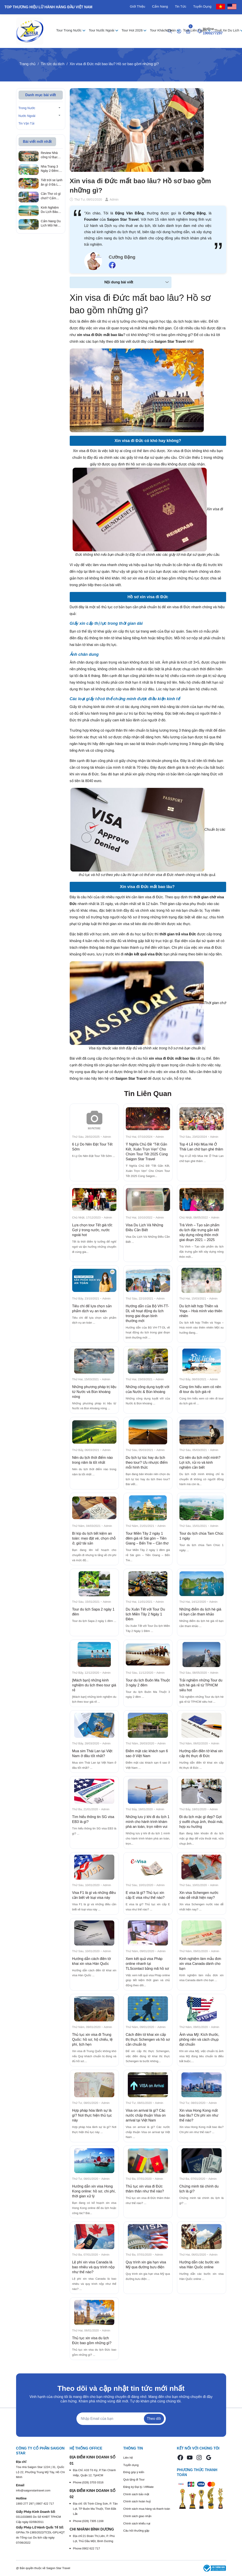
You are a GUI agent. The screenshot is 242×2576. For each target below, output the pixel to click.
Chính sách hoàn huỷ (137, 2501)
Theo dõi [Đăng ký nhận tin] (154, 2418)
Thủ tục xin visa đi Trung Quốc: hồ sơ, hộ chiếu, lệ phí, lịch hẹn (92, 2039)
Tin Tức (180, 6)
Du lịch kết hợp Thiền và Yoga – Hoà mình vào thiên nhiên (200, 1311)
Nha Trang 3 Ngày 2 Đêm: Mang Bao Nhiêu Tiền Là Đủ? (50, 169)
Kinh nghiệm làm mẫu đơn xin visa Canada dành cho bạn (200, 1963)
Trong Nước (27, 108)
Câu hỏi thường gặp (136, 2530)
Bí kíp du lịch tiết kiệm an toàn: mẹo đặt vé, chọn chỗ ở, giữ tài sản (94, 1538)
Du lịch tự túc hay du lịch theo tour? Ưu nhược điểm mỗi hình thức (147, 1462)
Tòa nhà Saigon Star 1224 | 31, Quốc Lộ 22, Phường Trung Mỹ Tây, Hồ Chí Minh (40, 2472)
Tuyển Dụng (202, 6)
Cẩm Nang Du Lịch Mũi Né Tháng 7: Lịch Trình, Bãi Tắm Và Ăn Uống (51, 223)
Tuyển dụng (131, 2465)
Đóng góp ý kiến (133, 2472)
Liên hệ (128, 2457)
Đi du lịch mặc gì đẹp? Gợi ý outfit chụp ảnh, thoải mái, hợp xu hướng (201, 1822)
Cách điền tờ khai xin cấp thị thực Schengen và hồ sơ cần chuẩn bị (148, 2039)
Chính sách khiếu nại (136, 2523)
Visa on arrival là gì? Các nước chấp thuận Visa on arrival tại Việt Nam (146, 2115)
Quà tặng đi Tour (134, 2479)
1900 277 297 (25, 2503)
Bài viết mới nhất (37, 141)
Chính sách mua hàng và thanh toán (146, 2508)
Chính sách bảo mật (136, 2494)
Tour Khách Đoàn (163, 30)
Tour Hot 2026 (132, 30)
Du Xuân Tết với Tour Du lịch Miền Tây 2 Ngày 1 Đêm (145, 1614)
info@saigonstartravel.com (33, 2490)
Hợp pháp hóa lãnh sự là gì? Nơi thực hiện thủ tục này (92, 2115)
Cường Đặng (122, 257)
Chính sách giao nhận (137, 2516)
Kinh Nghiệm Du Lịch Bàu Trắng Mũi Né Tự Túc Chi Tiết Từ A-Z (51, 210)
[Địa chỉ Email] (121, 2418)
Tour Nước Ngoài (102, 30)
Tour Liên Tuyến (195, 30)
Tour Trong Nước (69, 30)
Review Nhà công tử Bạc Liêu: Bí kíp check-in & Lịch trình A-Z (51, 155)
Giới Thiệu (137, 6)
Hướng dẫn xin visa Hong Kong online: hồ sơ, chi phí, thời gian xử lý (94, 2191)
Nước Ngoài (27, 116)
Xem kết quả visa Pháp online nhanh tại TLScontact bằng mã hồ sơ (147, 1963)
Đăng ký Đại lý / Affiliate (138, 2487)
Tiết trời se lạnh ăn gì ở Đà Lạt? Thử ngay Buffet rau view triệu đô (52, 182)
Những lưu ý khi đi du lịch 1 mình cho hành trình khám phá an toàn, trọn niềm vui (148, 1822)
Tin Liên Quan (148, 1094)
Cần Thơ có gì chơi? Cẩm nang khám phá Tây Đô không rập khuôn (52, 196)
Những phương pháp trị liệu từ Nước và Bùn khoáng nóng (94, 1392)
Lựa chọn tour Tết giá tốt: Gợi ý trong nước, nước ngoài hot (92, 1230)
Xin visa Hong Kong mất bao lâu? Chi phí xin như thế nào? (199, 2115)
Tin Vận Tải (26, 123)
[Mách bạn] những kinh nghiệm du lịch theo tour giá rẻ (94, 1685)
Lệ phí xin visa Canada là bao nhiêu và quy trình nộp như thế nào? (93, 2267)
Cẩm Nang (160, 6)
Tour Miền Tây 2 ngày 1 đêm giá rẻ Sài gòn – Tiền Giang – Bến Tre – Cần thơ (147, 1538)
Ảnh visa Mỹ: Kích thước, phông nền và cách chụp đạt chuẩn (199, 2039)
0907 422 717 (45, 2503)
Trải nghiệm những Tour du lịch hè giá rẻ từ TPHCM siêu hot (201, 1685)
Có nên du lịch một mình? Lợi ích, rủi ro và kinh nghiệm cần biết (200, 1462)
